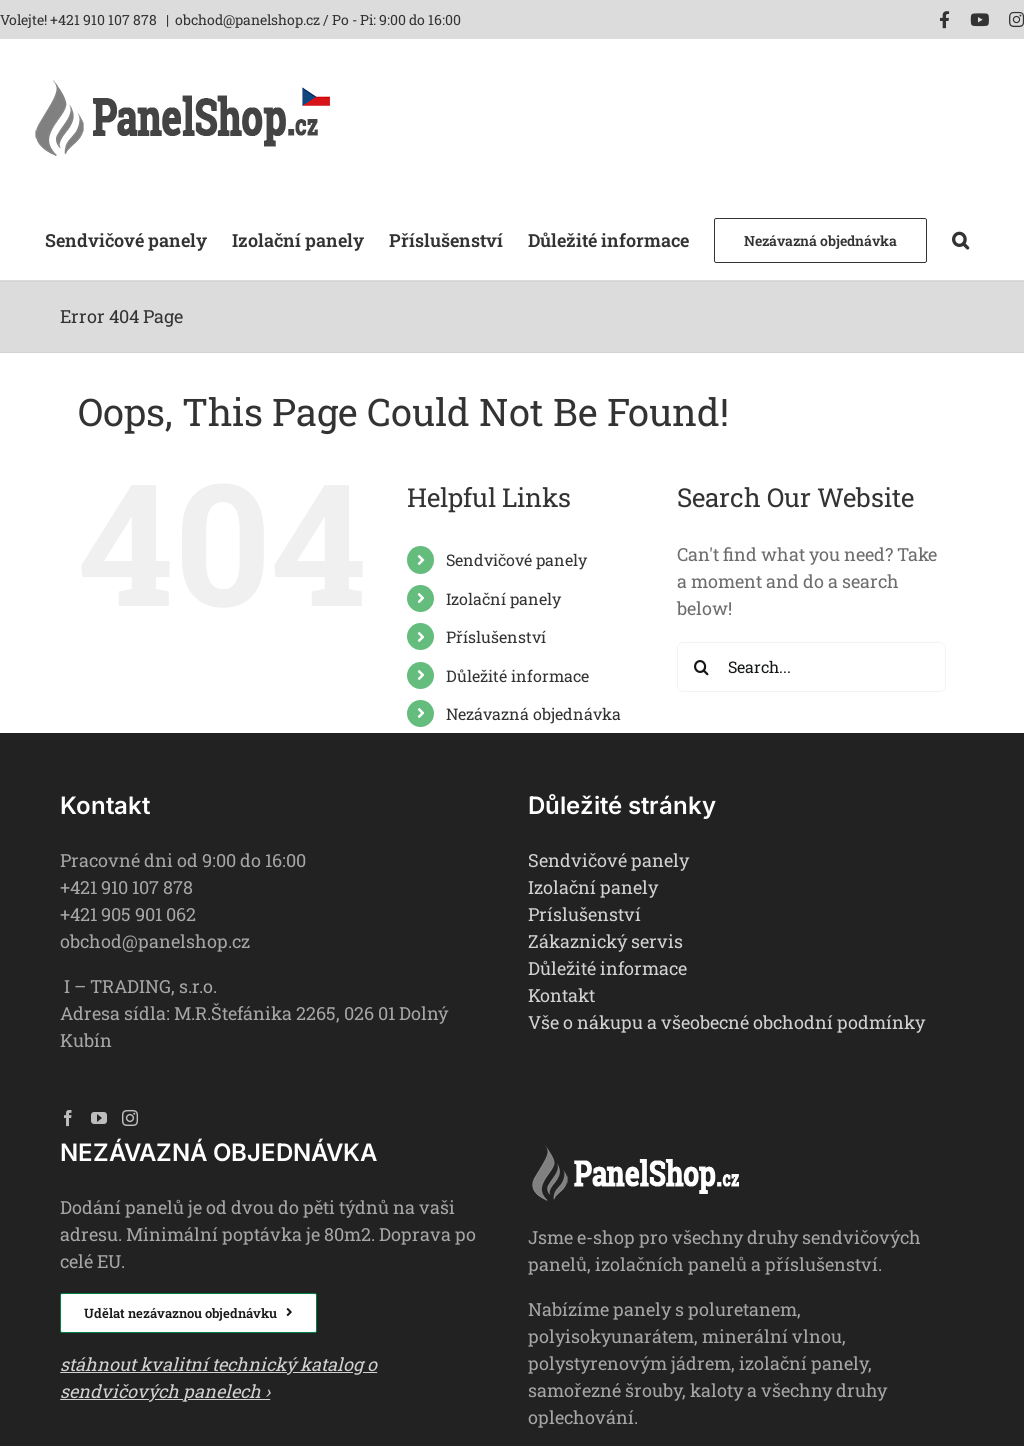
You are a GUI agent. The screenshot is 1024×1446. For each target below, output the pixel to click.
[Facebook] (68, 1118)
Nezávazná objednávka (533, 713)
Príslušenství (584, 914)
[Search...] (811, 667)
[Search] (702, 667)
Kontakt (561, 995)
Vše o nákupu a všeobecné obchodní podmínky (726, 1022)
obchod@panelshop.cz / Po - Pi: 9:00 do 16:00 (318, 19)
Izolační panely (503, 598)
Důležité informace (517, 675)
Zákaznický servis (605, 941)
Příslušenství (496, 636)
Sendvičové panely (516, 559)
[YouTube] (99, 1118)
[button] (960, 238)
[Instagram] (130, 1118)
